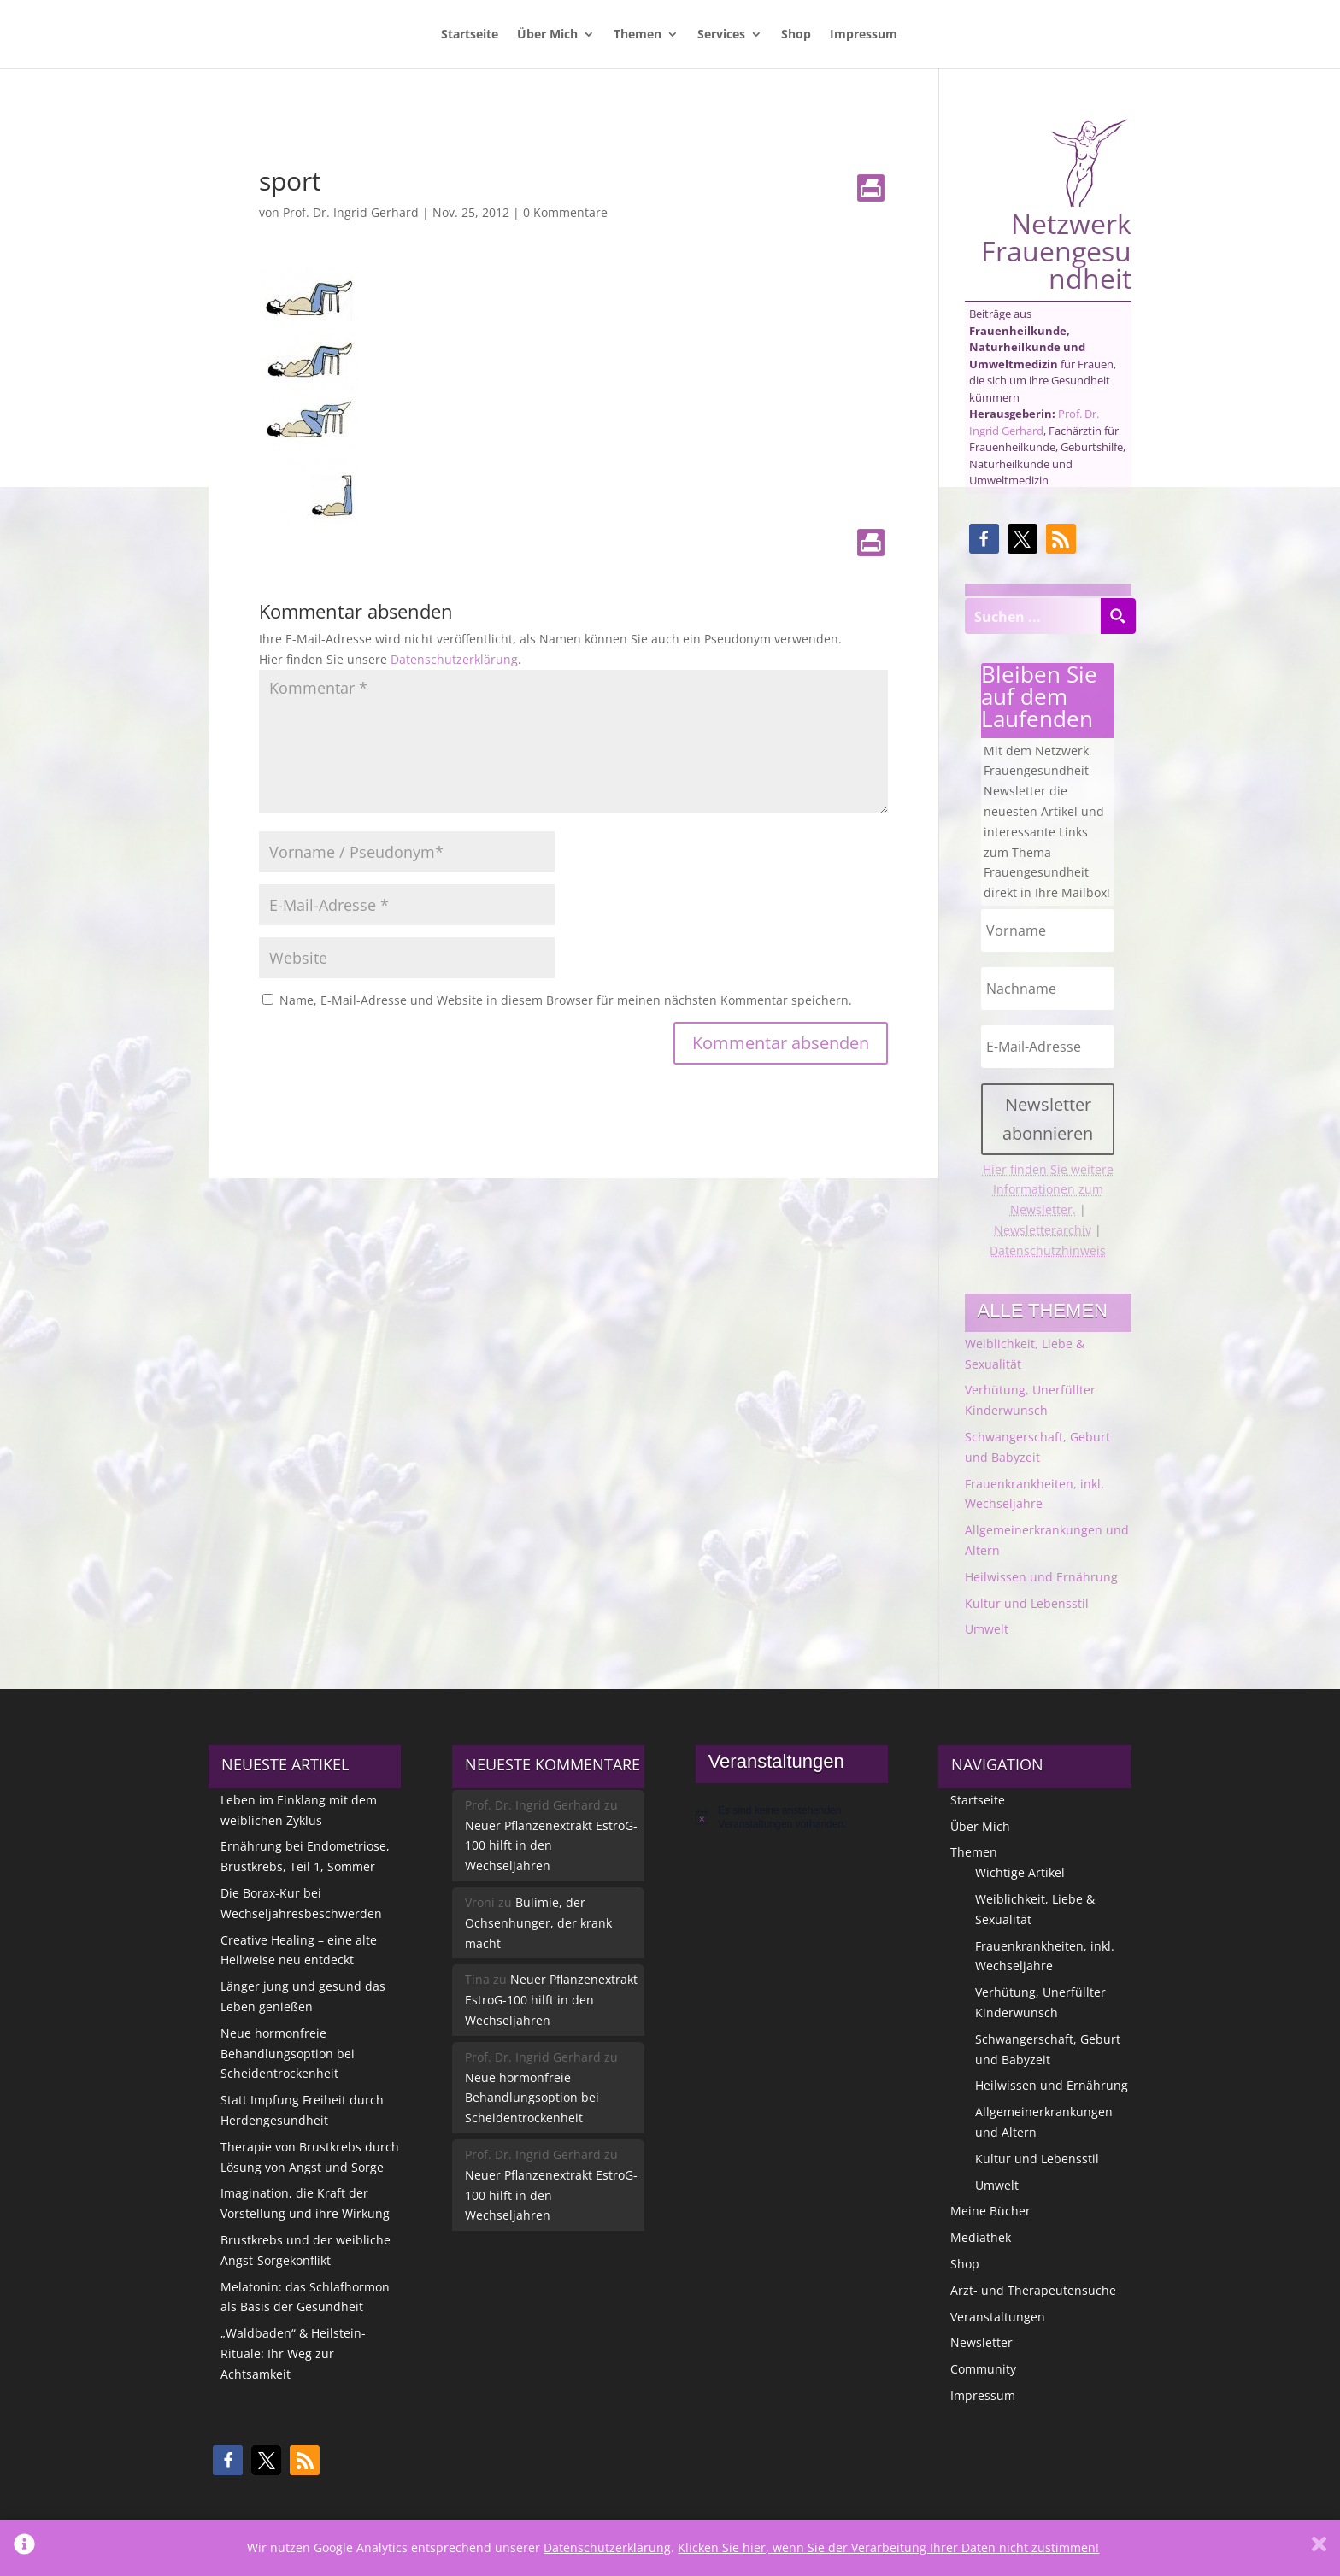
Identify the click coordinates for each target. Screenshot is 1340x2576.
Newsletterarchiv (1042, 1230)
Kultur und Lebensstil (1027, 1603)
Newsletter (981, 2342)
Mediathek (980, 2237)
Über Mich (547, 35)
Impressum (863, 35)
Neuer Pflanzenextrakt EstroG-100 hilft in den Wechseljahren (551, 1846)
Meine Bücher (990, 2211)
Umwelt (986, 1629)
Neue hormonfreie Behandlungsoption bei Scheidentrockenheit (287, 2053)
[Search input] (1033, 616)
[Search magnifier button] (1118, 616)
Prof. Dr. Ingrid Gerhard (351, 212)
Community (983, 2369)
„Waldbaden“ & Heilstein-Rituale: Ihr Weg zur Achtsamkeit (293, 2353)
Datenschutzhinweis (1048, 1250)
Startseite (469, 35)
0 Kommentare (565, 212)
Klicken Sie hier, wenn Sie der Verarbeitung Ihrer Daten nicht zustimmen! (888, 2547)
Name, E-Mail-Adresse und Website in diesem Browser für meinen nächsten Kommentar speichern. (565, 1000)
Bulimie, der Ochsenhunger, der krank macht (538, 1922)
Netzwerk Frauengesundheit (1056, 205)
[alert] (792, 1818)
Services (721, 35)
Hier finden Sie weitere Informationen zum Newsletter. (1048, 1189)
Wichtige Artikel (1020, 1872)
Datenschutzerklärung (454, 659)
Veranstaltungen (997, 2317)
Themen (637, 35)
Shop (796, 35)
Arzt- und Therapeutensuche (1033, 2290)
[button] (984, 539)
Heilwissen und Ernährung (1041, 1577)
